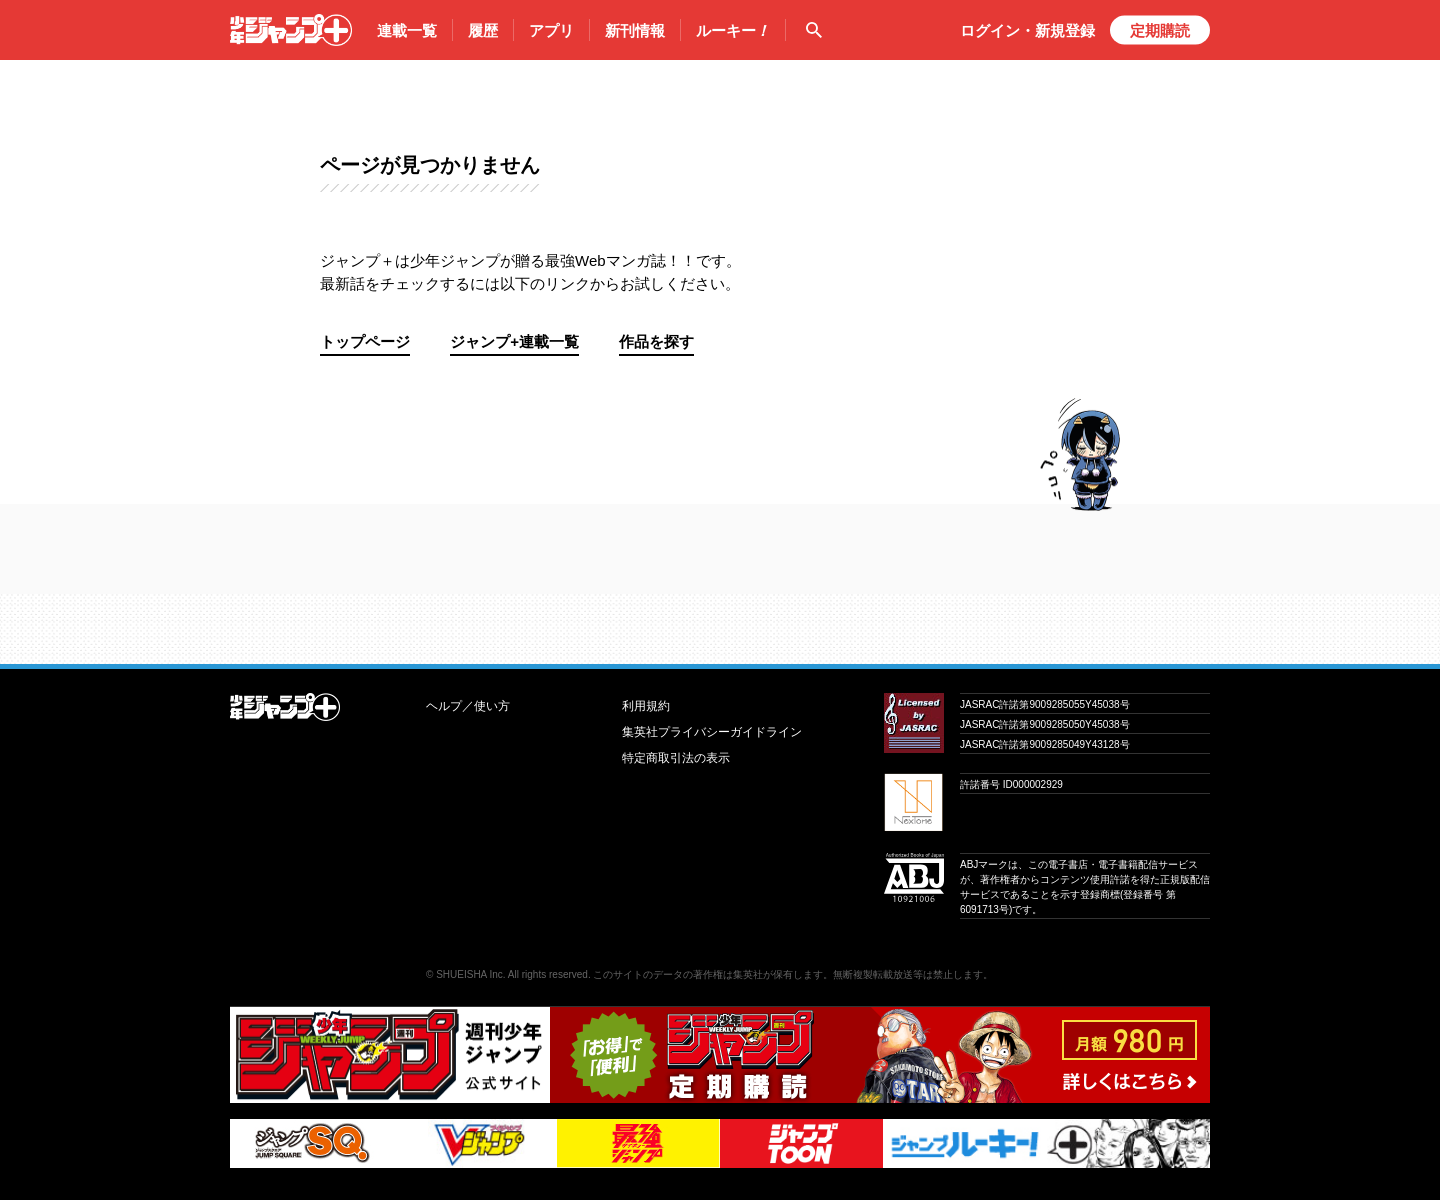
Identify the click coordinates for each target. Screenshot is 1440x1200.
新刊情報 (635, 30)
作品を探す (656, 341)
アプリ (551, 30)
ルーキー (733, 31)
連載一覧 (407, 30)
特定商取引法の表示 (676, 758)
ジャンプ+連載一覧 (514, 341)
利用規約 (646, 706)
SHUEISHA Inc (469, 974)
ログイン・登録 (1027, 30)
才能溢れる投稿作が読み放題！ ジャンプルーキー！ (720, 621)
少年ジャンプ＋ (291, 30)
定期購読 (1160, 30)
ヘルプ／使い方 (468, 706)
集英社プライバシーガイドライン (712, 732)
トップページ (365, 341)
